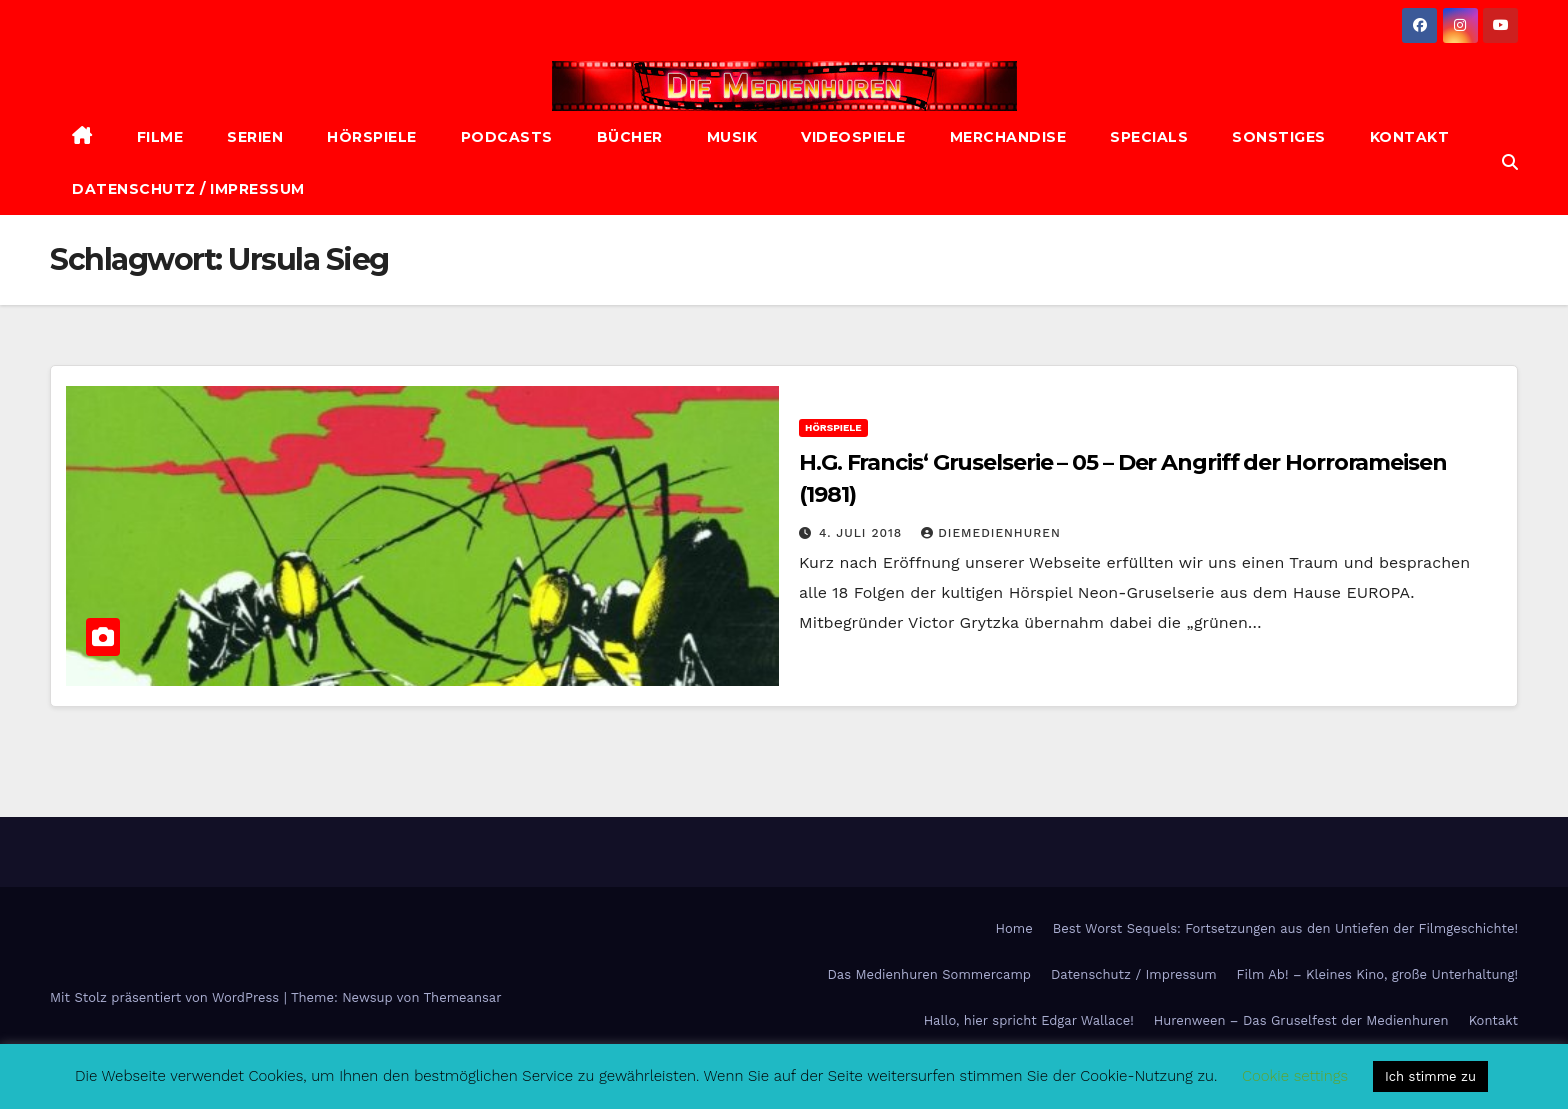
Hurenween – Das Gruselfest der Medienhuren (1301, 1020)
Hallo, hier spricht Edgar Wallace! (1029, 1020)
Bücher (630, 137)
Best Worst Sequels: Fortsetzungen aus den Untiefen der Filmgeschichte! (1285, 928)
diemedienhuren (991, 533)
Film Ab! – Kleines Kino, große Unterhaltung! (1377, 974)
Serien (255, 137)
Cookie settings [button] (1295, 1076)
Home (1014, 928)
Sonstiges (1279, 137)
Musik (732, 137)
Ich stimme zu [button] (1430, 1076)
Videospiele (853, 137)
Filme (160, 137)
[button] (1510, 162)
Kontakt (1410, 137)
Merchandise (1008, 137)
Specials (1149, 137)
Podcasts (507, 137)
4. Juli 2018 (863, 533)
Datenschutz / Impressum (188, 189)
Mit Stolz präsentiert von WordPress (167, 997)
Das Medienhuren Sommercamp (929, 974)
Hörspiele (372, 137)
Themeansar (463, 997)
